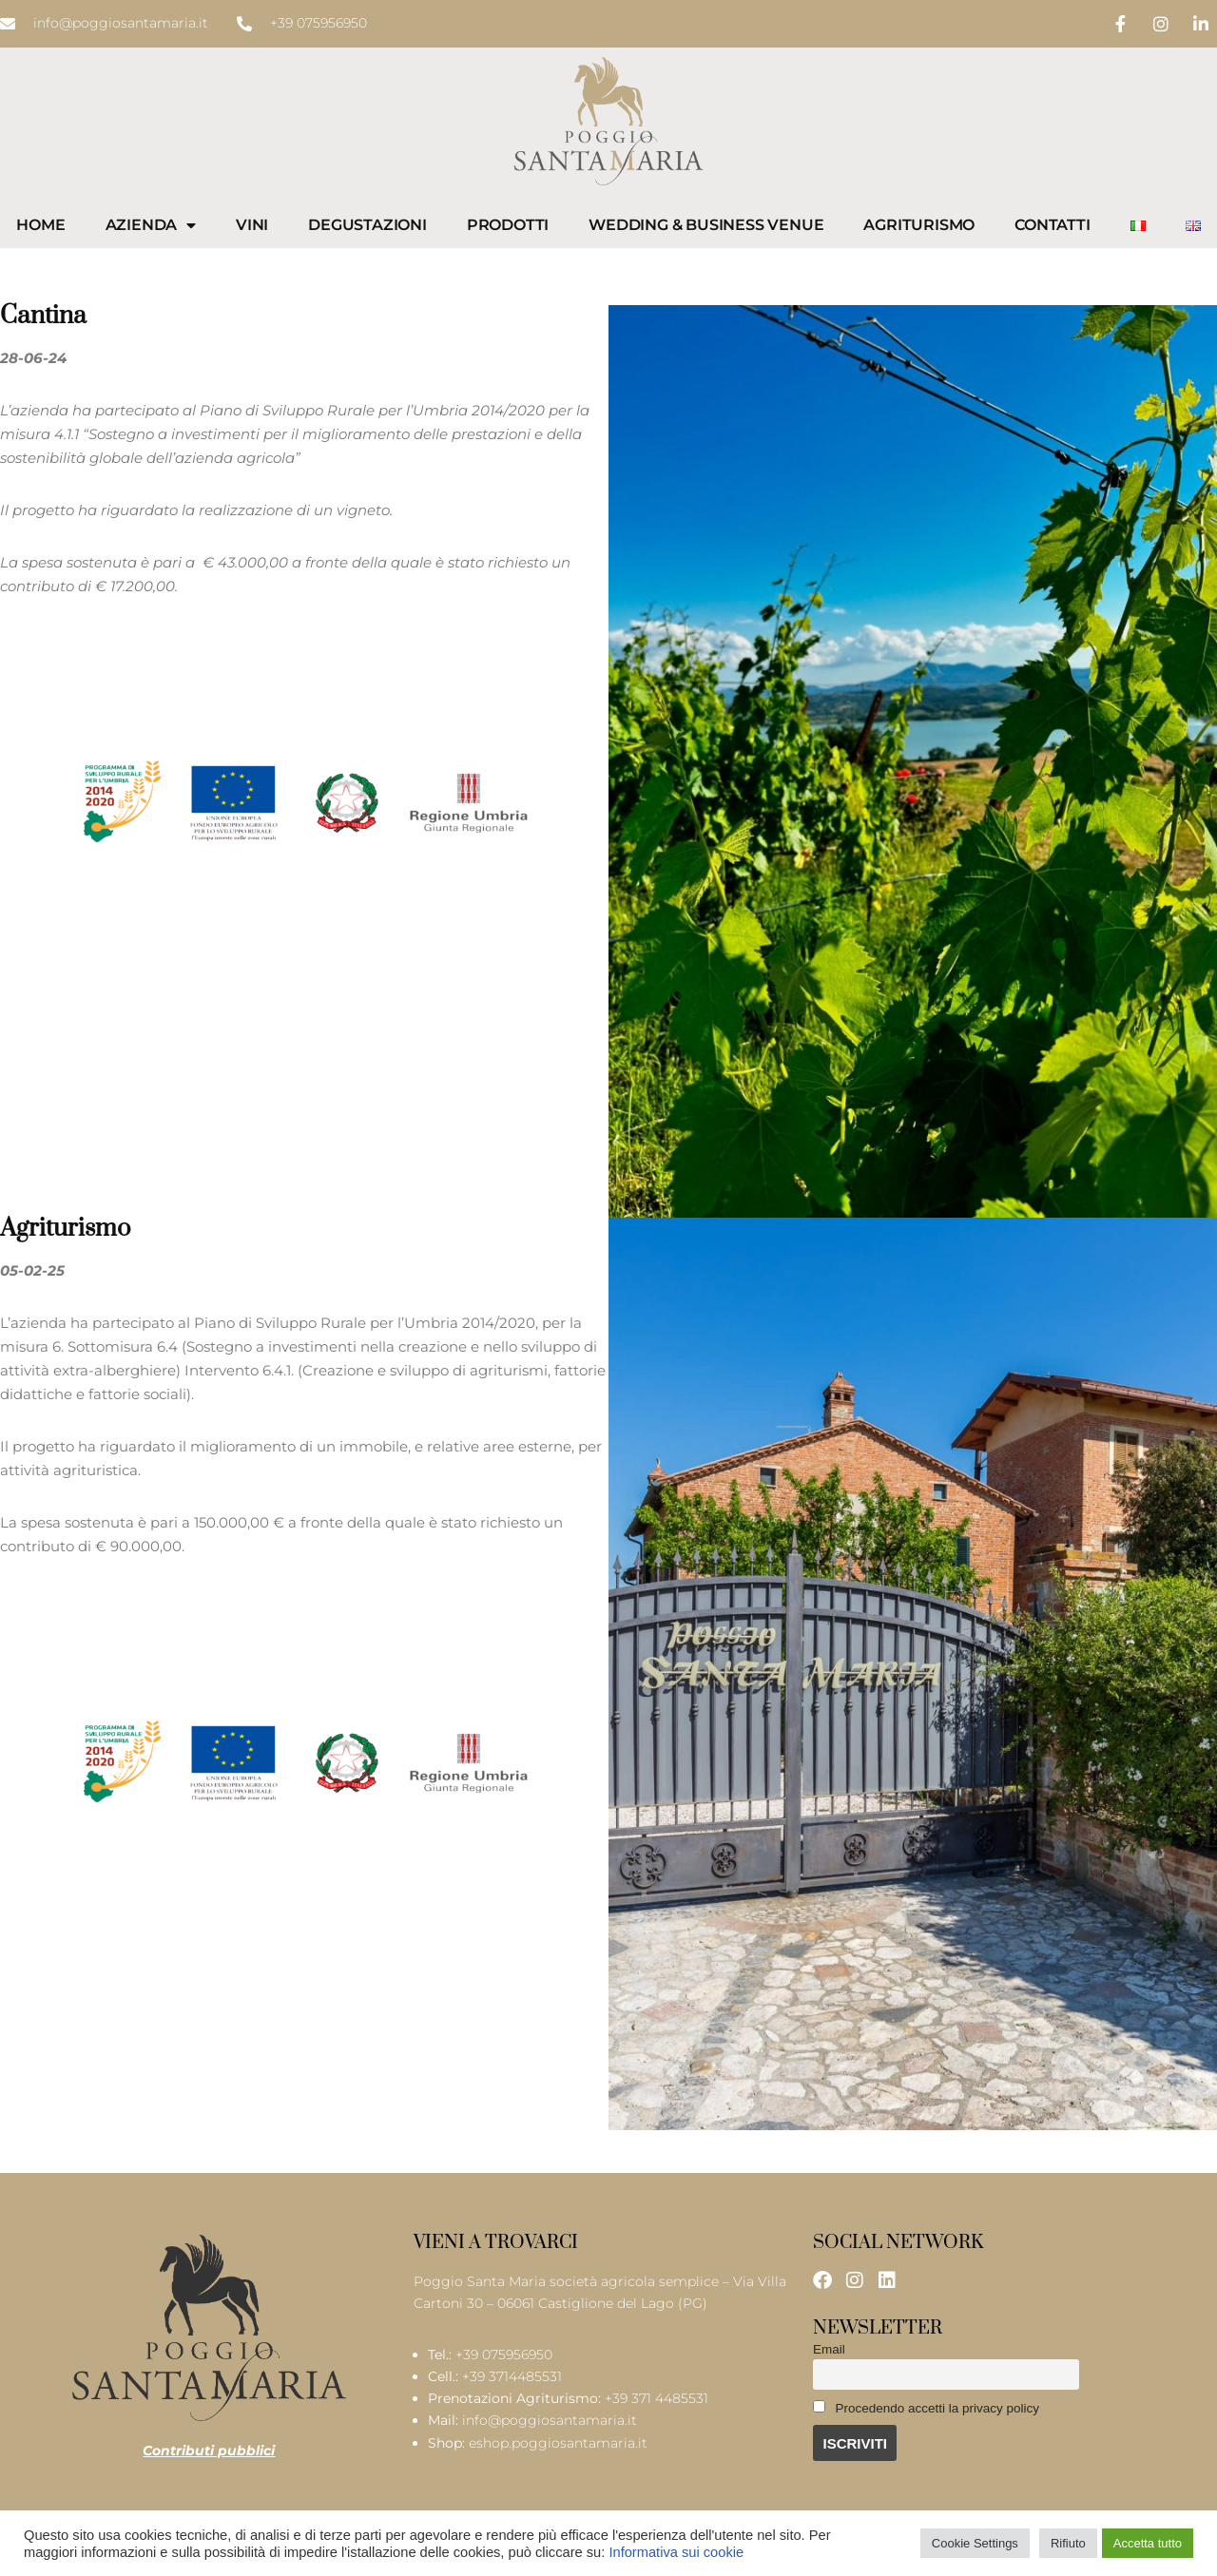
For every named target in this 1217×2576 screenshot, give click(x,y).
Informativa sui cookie (676, 2552)
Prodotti (508, 225)
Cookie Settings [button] (975, 2543)
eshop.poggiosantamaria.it (558, 2445)
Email (829, 2349)
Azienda (151, 225)
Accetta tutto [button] (1147, 2543)
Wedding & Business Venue (706, 225)
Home (40, 225)
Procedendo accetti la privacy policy (926, 2407)
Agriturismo (919, 225)
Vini (252, 225)
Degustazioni (367, 225)
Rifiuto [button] (1068, 2543)
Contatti (1052, 225)
